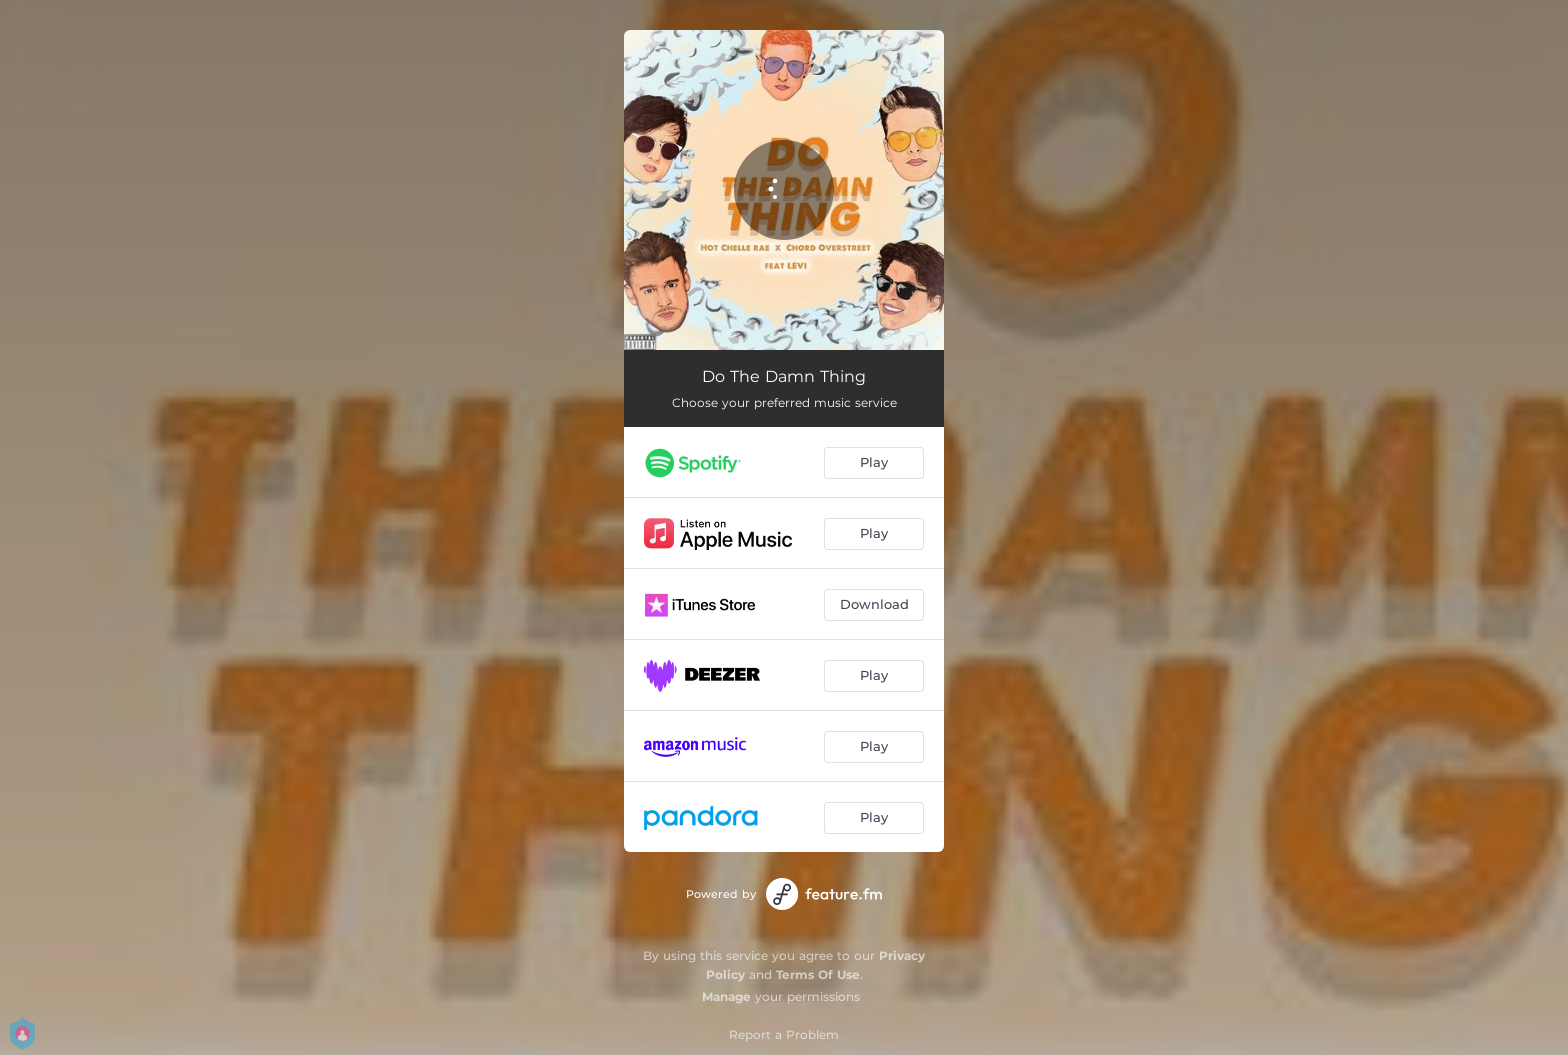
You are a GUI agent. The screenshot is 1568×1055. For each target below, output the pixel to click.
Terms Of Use (818, 974)
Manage (726, 996)
